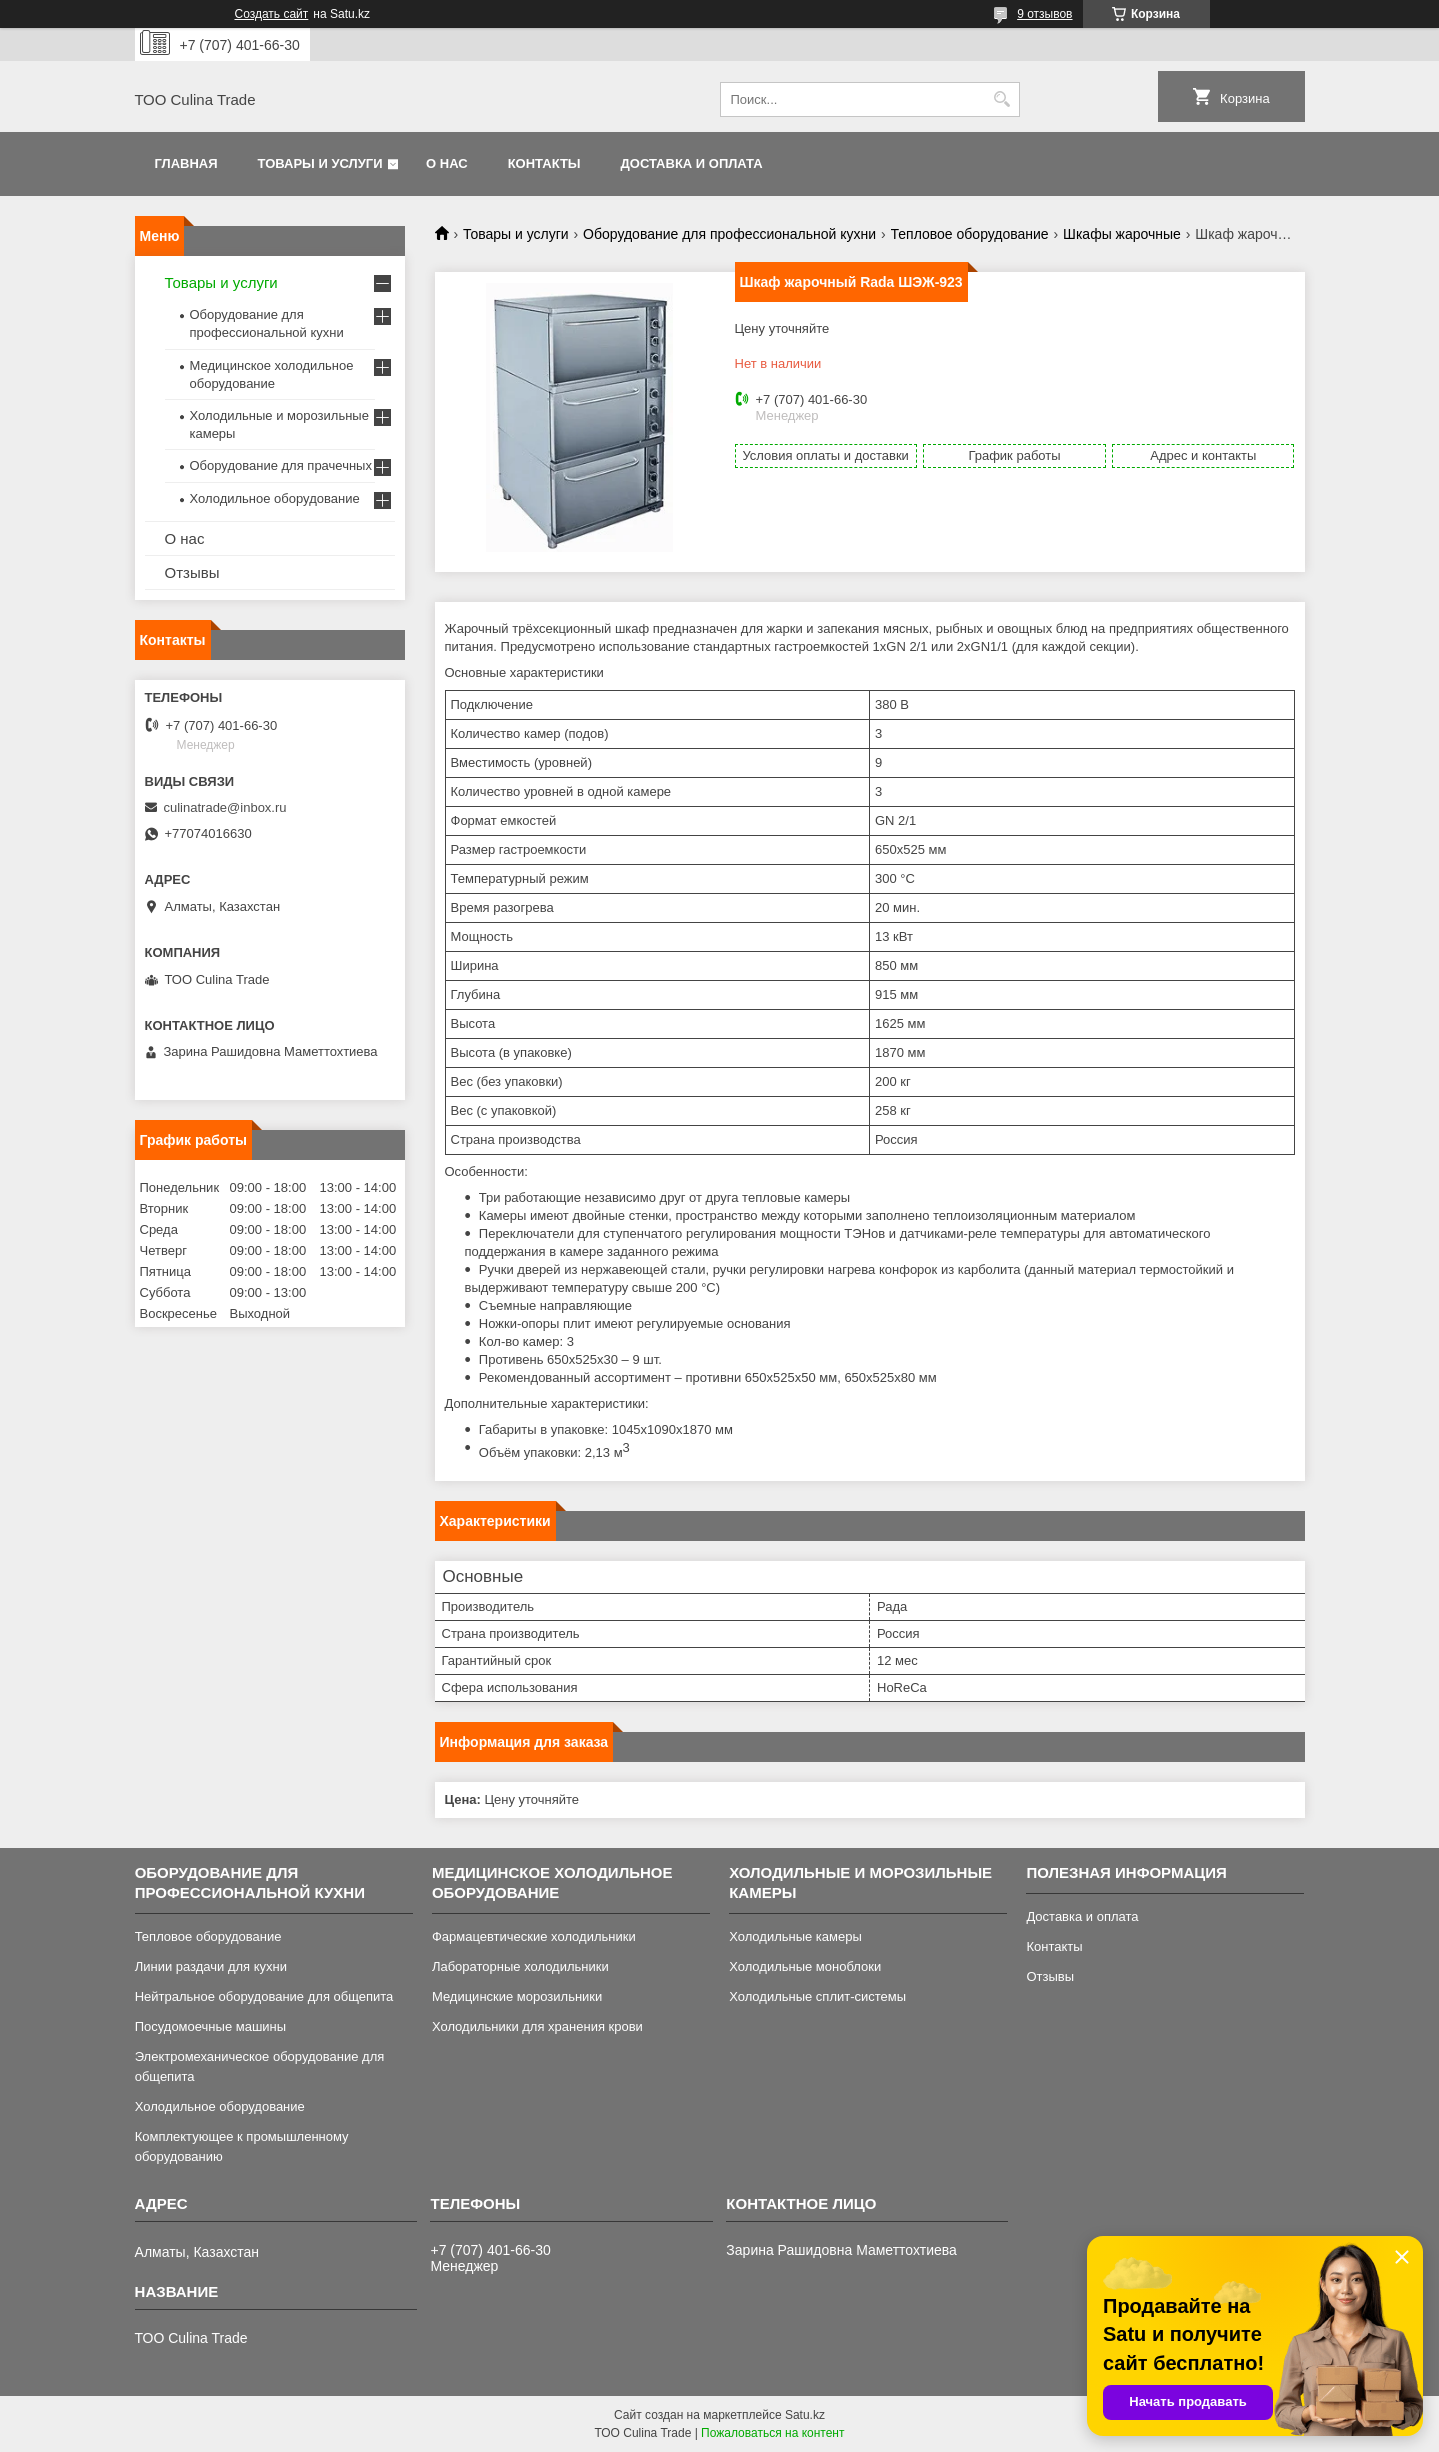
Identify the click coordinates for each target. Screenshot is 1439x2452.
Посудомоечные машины (210, 2026)
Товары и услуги (320, 163)
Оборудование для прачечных (281, 465)
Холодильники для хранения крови (537, 2026)
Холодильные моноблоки (805, 1966)
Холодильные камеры (795, 1936)
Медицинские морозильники (517, 1996)
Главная (186, 163)
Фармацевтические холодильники (534, 1936)
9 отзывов (1044, 14)
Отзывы (192, 572)
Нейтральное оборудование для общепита (264, 1996)
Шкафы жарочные (1122, 234)
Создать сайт (272, 14)
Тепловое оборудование (970, 234)
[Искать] (1002, 99)
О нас (447, 163)
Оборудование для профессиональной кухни (729, 234)
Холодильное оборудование (275, 498)
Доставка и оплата (692, 163)
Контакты (544, 163)
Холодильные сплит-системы (817, 1996)
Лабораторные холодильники (520, 1966)
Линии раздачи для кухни (211, 1966)
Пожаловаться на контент (772, 2433)
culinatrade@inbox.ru (225, 807)
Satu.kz (805, 2415)
